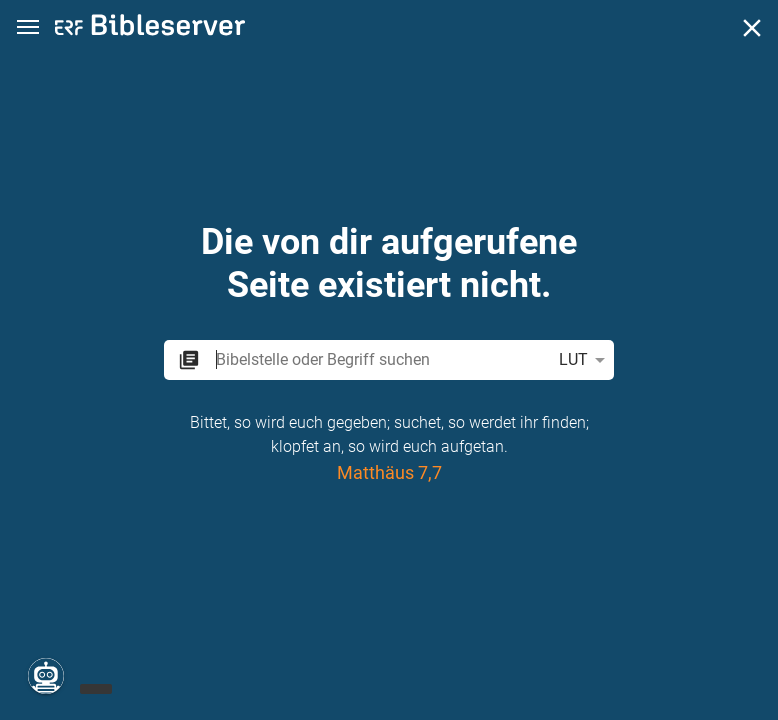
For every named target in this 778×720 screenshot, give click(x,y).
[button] (28, 27)
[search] (379, 359)
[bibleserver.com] (150, 28)
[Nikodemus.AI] (46, 676)
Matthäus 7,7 (389, 472)
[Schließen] (752, 28)
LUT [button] (585, 360)
